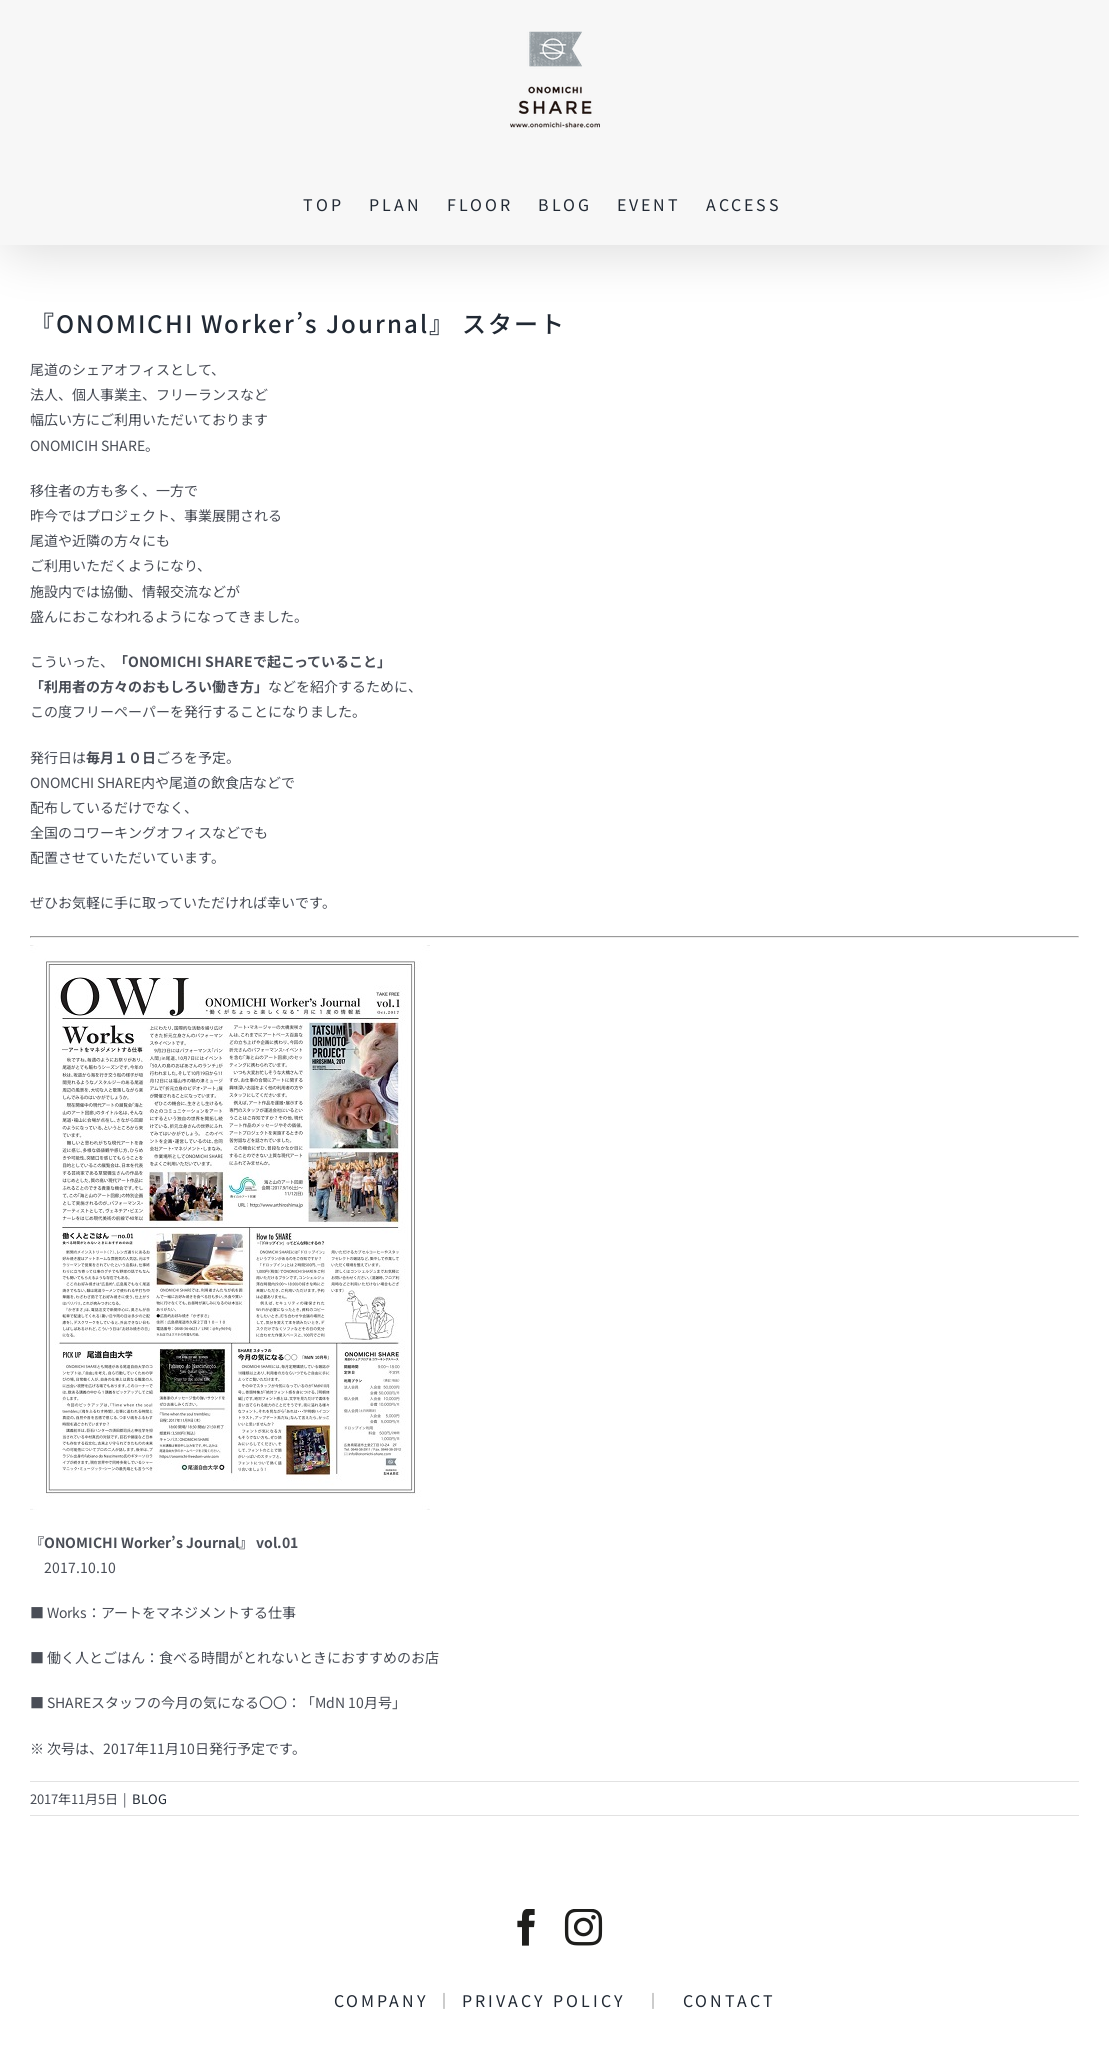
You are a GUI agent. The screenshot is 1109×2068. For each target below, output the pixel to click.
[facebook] (526, 1927)
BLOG (149, 1798)
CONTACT (720, 2000)
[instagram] (583, 1927)
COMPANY (385, 2000)
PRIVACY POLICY (553, 2000)
